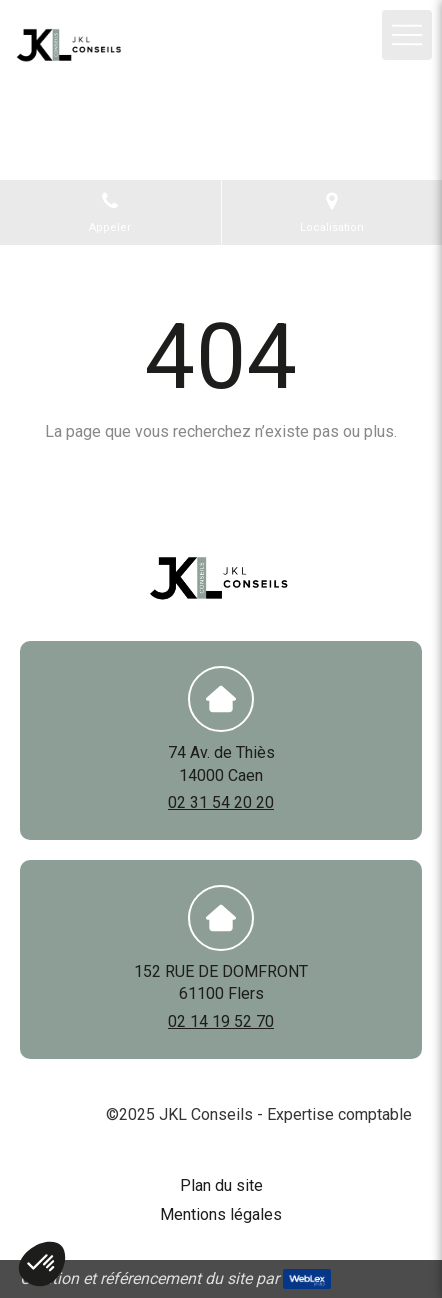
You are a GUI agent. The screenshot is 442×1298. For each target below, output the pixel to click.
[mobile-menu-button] (407, 35)
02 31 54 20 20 (221, 802)
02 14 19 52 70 (221, 1021)
